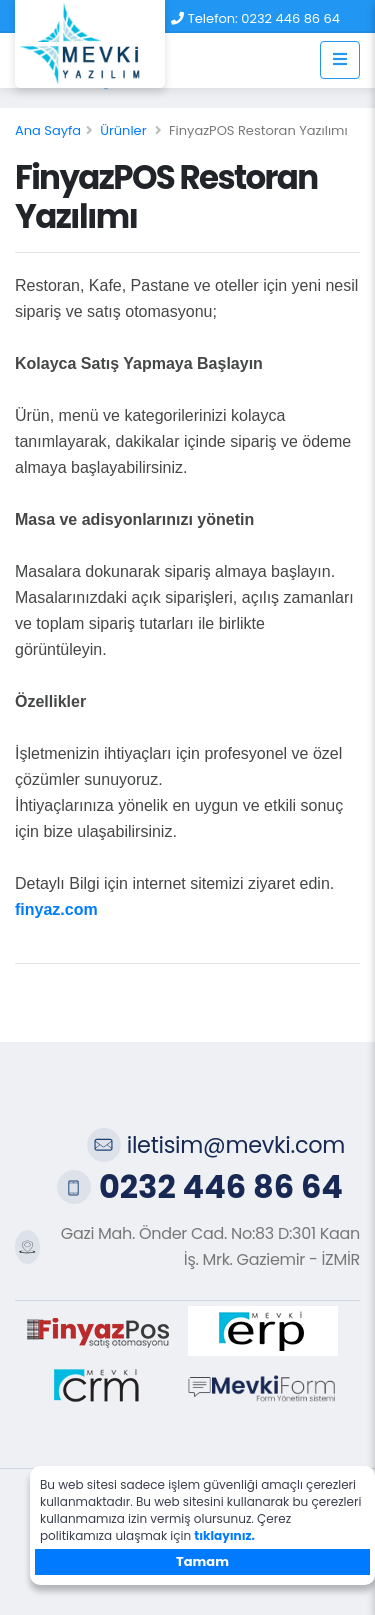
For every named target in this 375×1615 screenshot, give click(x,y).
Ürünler (123, 130)
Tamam (202, 1561)
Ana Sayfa (48, 130)
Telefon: (213, 18)
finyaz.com (56, 909)
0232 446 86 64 (290, 18)
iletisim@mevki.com (236, 1145)
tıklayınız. (224, 1535)
